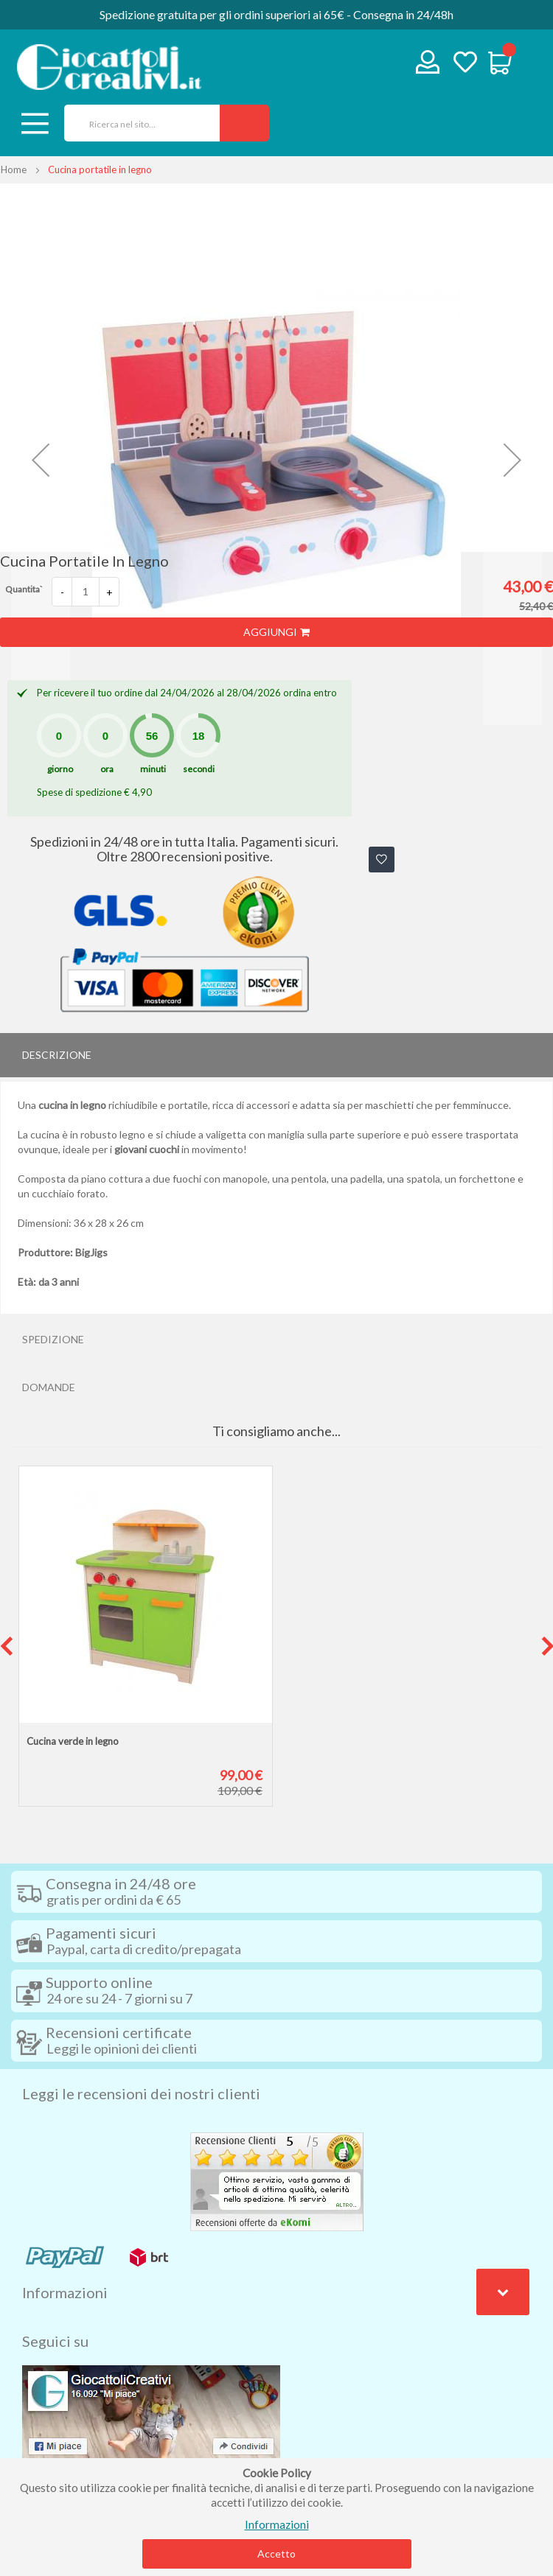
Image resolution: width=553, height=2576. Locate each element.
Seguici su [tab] (55, 2341)
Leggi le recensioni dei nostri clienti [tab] (141, 2093)
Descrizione (56, 1055)
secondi (199, 768)
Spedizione (53, 1339)
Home (14, 169)
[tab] (276, 1055)
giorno (60, 768)
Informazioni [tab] (65, 2292)
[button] (40, 460)
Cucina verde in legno (73, 1741)
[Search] (244, 123)
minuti (153, 768)
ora (107, 768)
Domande (48, 1387)
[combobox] (137, 123)
